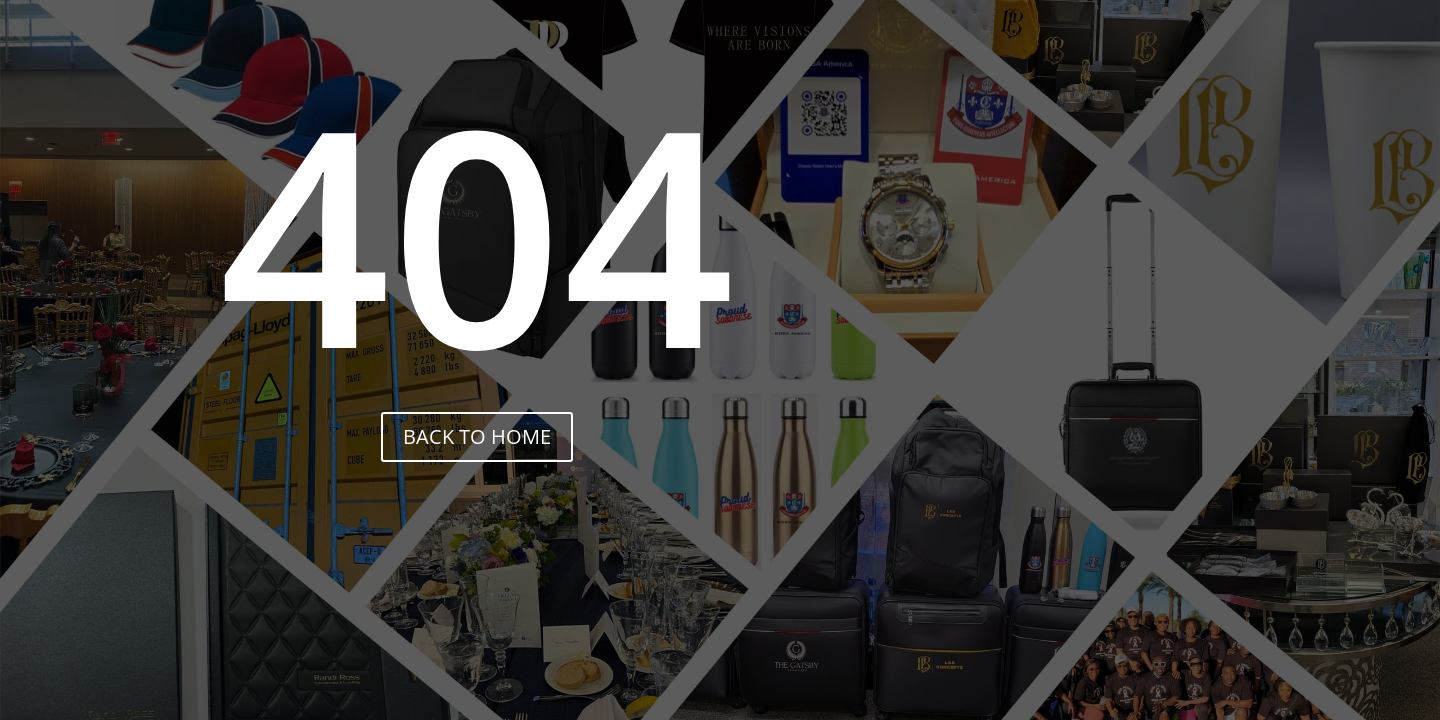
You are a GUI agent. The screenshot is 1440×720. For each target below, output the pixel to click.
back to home (477, 436)
